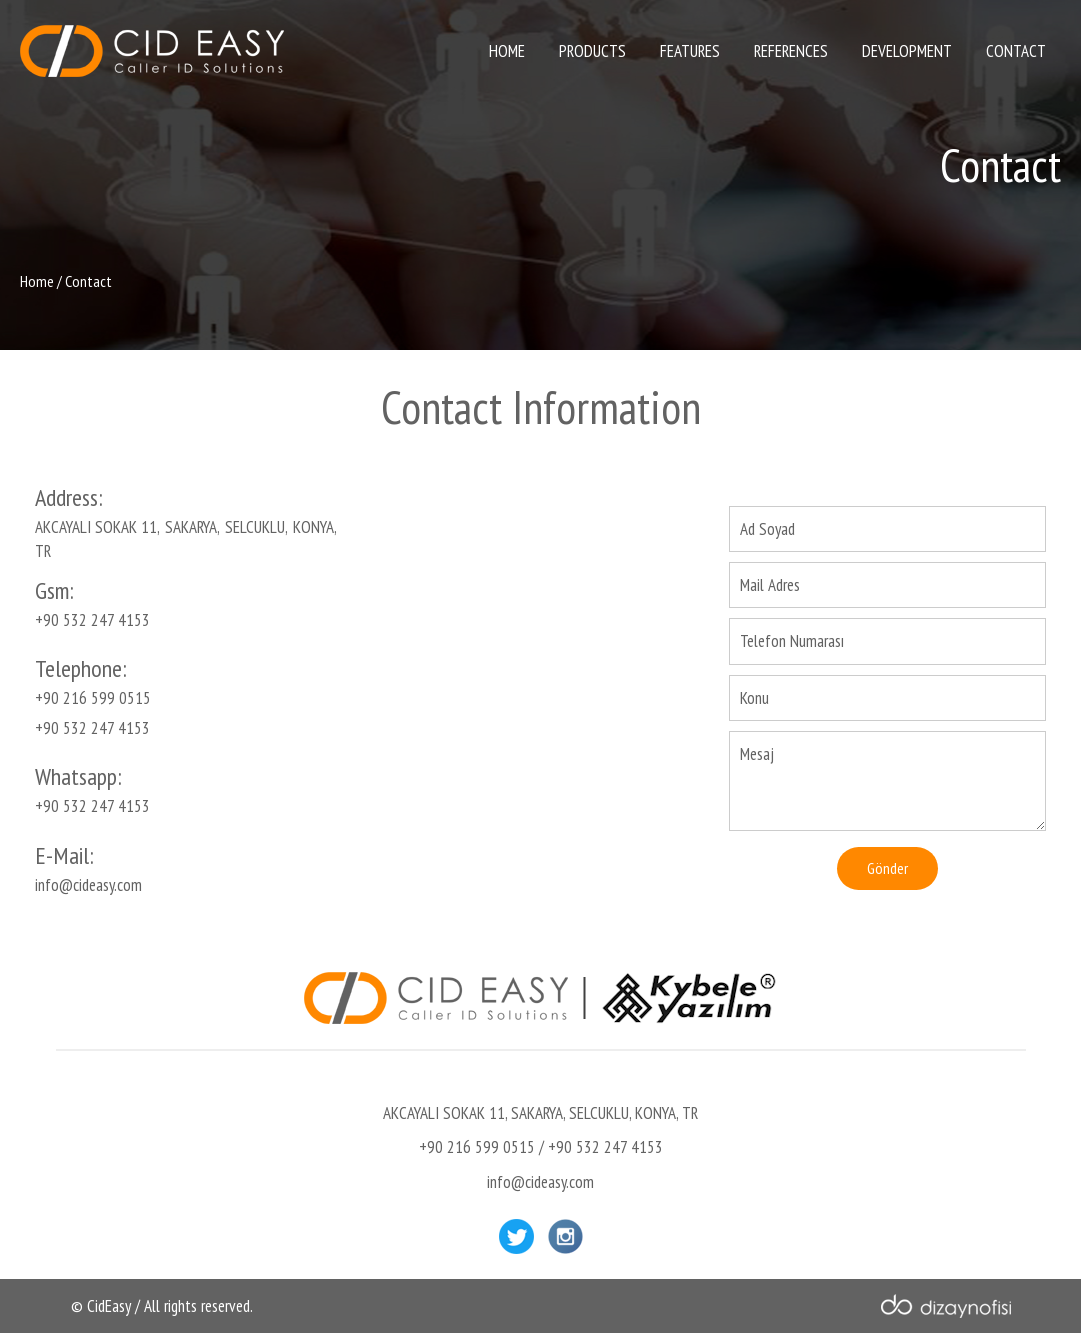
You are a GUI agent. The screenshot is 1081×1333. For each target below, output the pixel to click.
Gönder (887, 868)
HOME (507, 51)
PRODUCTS (592, 51)
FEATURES (690, 51)
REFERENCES (791, 51)
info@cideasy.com (88, 885)
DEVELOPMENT (907, 51)
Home (37, 281)
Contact (88, 281)
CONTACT (1016, 51)
